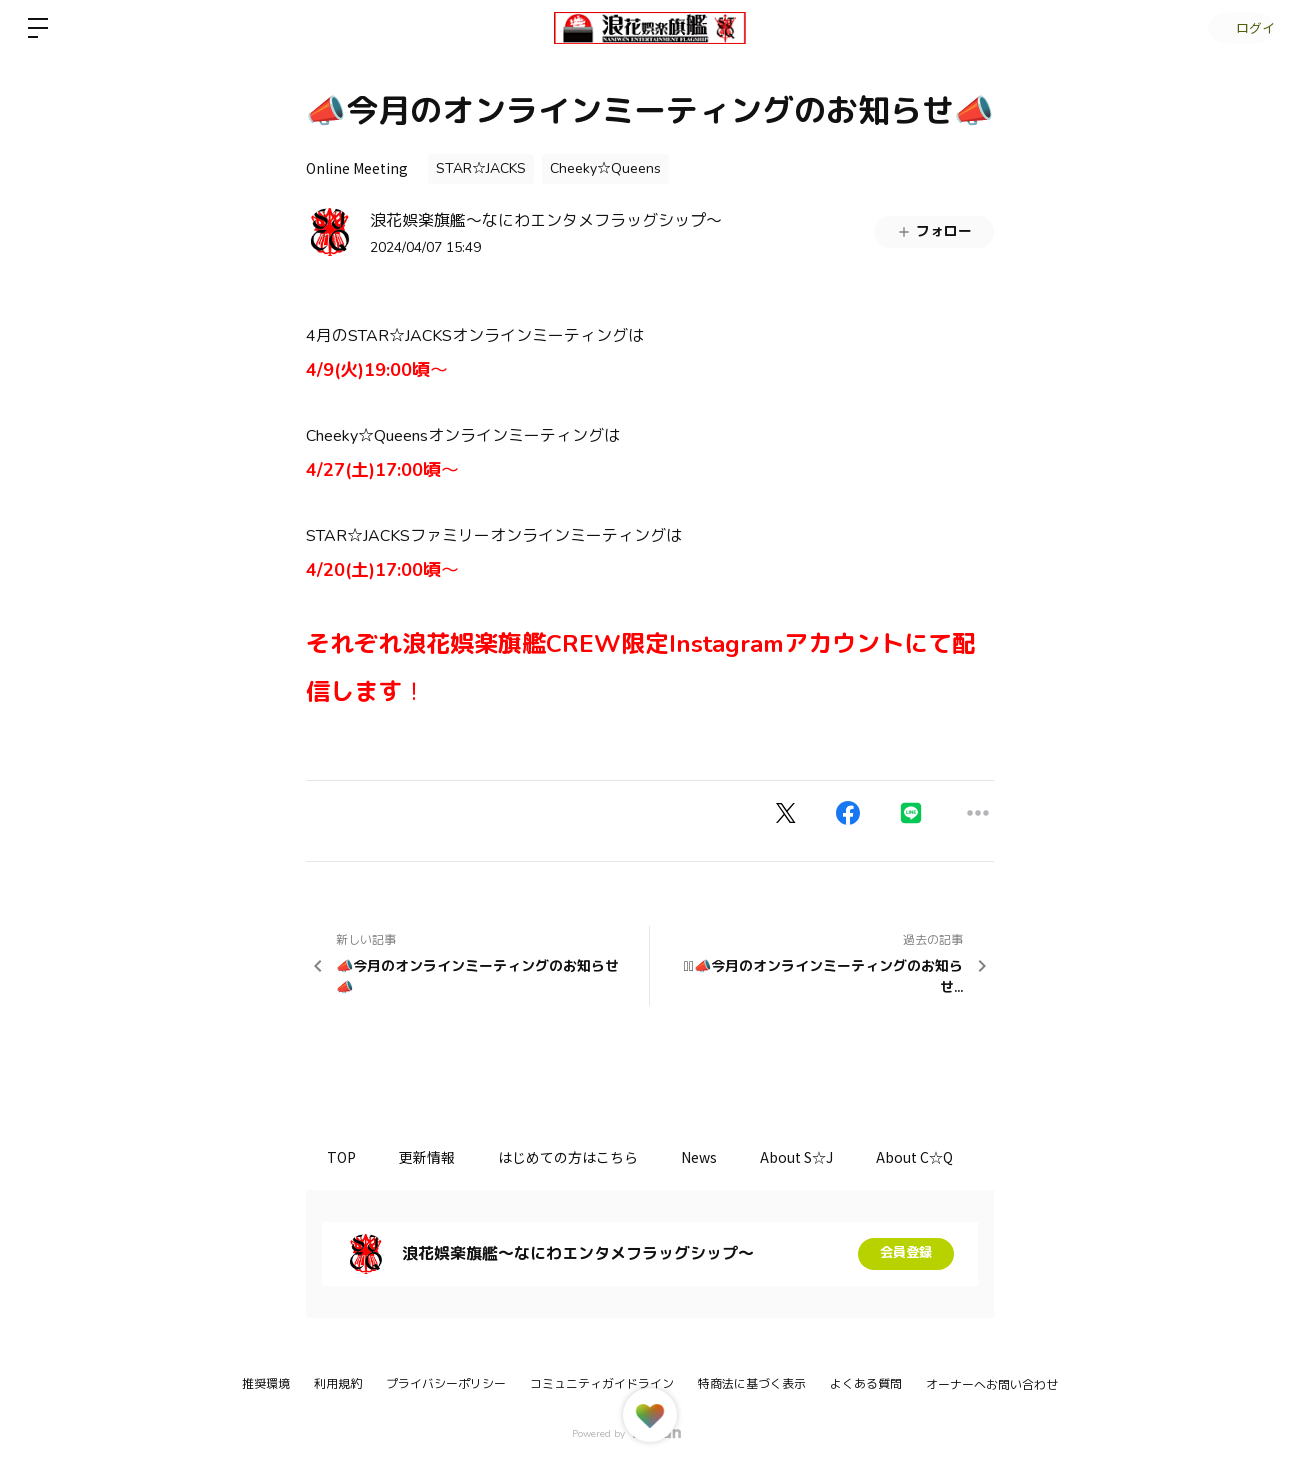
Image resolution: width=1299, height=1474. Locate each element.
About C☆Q (953, 1157)
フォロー (934, 231)
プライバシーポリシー (446, 1384)
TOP (345, 1157)
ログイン (1239, 27)
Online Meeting (357, 168)
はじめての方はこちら (586, 1157)
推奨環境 (266, 1384)
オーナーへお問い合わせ (992, 1385)
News (724, 1157)
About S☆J (828, 1157)
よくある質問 (866, 1384)
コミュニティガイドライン (602, 1384)
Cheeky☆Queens (605, 168)
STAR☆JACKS (481, 168)
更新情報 (438, 1157)
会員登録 (906, 1253)
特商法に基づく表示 (752, 1384)
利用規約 (338, 1384)
